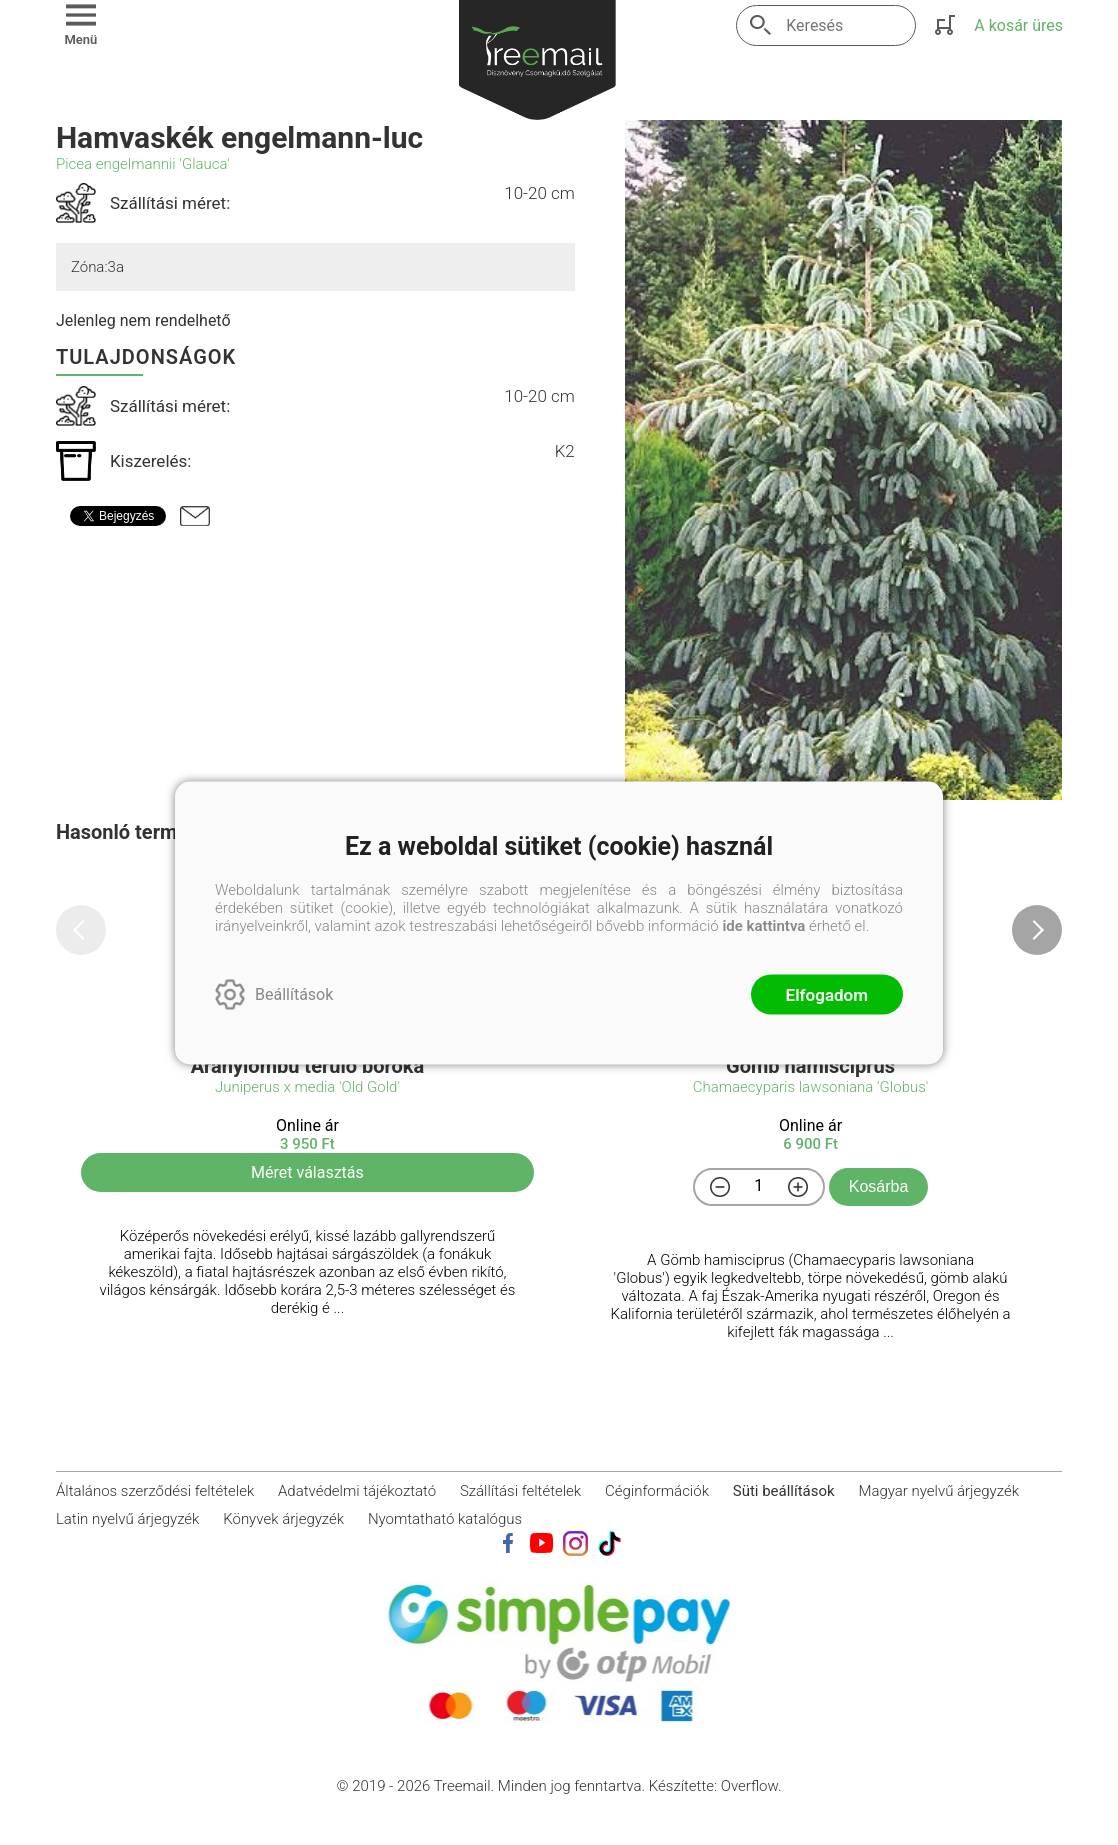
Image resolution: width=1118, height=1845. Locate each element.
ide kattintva (763, 925)
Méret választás (307, 1172)
